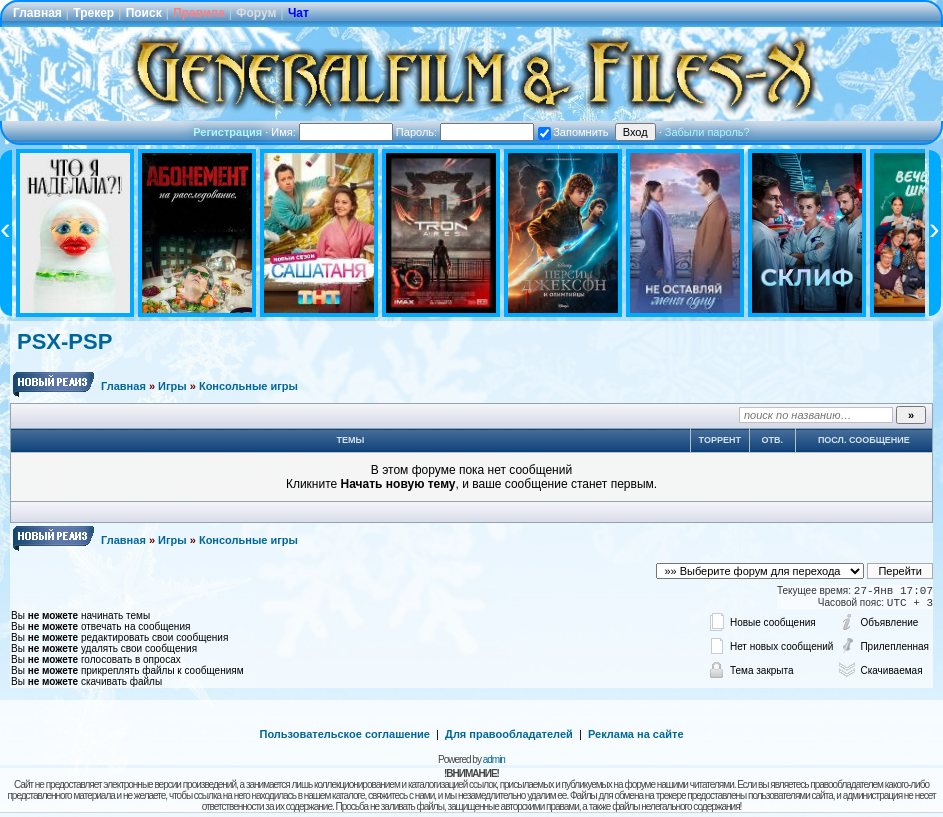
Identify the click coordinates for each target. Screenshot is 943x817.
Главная (37, 13)
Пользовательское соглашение (345, 734)
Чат (298, 13)
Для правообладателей (509, 734)
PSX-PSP (64, 341)
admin (494, 759)
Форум (256, 13)
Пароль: (465, 132)
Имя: (332, 132)
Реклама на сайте (636, 734)
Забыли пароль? (707, 132)
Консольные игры (248, 386)
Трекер (93, 13)
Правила (199, 13)
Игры (172, 386)
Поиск (144, 13)
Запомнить (573, 132)
